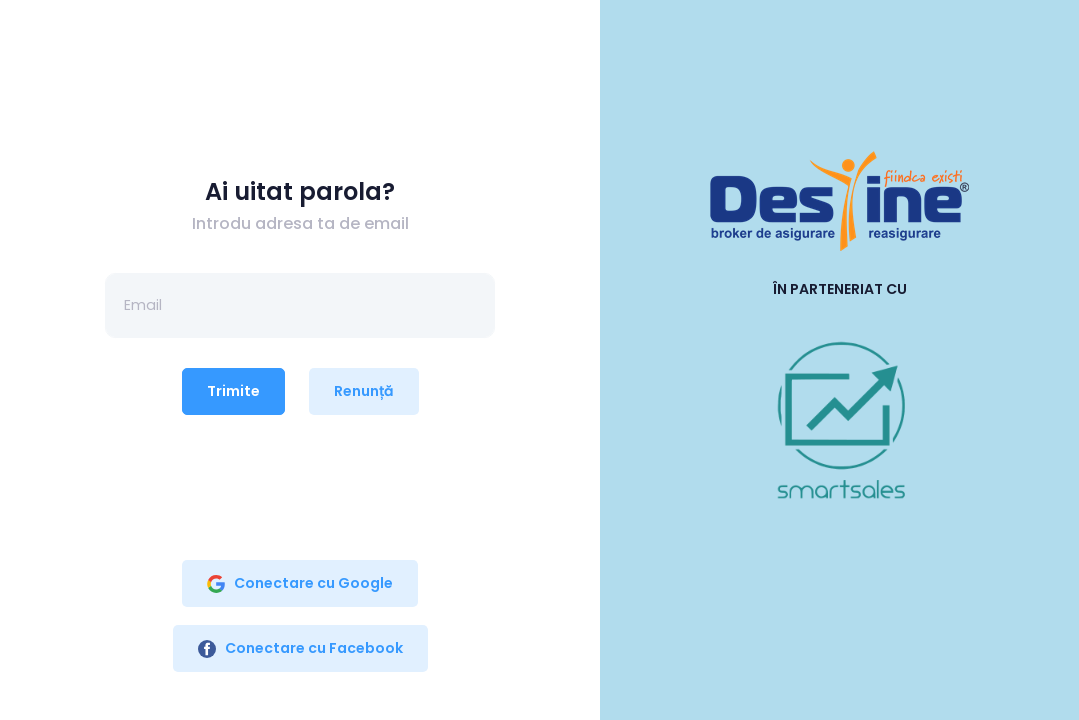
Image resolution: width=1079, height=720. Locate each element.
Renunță (364, 391)
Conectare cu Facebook (300, 648)
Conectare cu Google (300, 583)
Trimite (233, 391)
